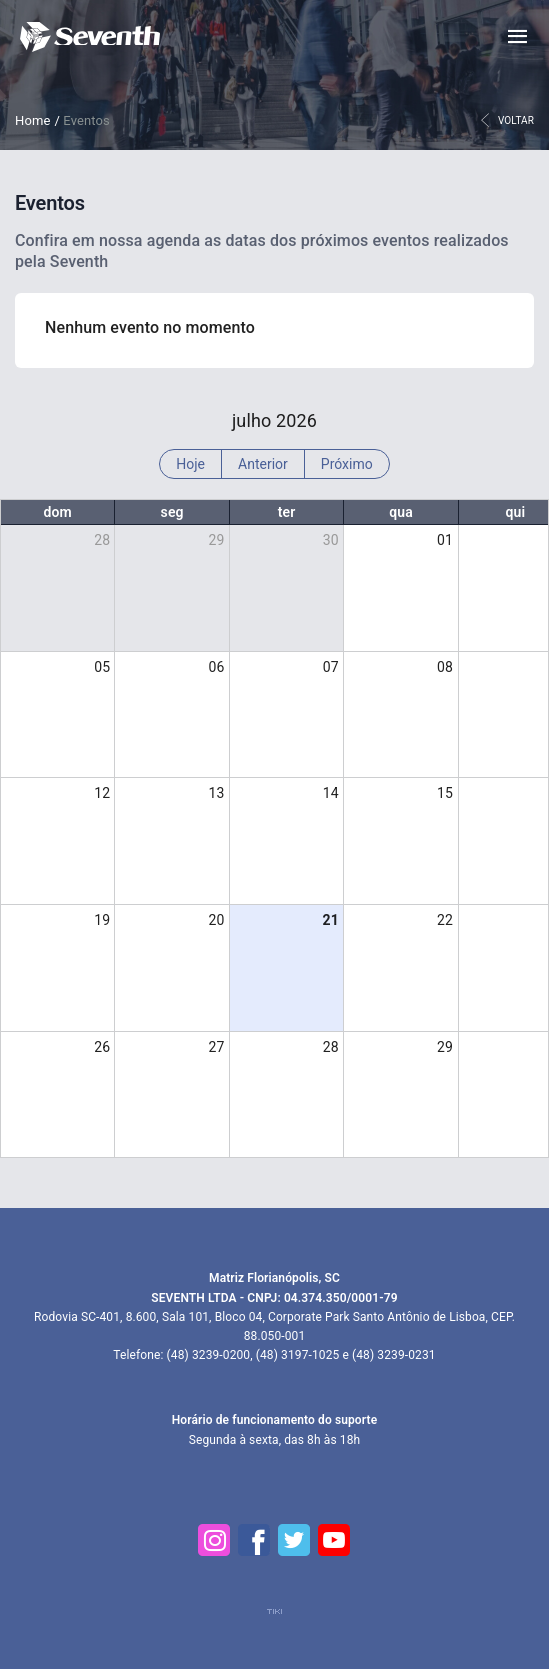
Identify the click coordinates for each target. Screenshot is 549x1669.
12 (102, 793)
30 (331, 540)
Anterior (263, 464)
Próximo (347, 464)
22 (445, 920)
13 (217, 793)
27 (217, 1047)
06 (217, 667)
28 (102, 540)
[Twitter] (295, 1540)
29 (217, 540)
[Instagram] (215, 1540)
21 (330, 920)
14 (331, 793)
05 (102, 667)
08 (445, 667)
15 (445, 793)
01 (445, 540)
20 (217, 920)
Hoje (190, 464)
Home (32, 120)
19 (102, 920)
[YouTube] (335, 1540)
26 (102, 1047)
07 (331, 667)
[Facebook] (255, 1540)
